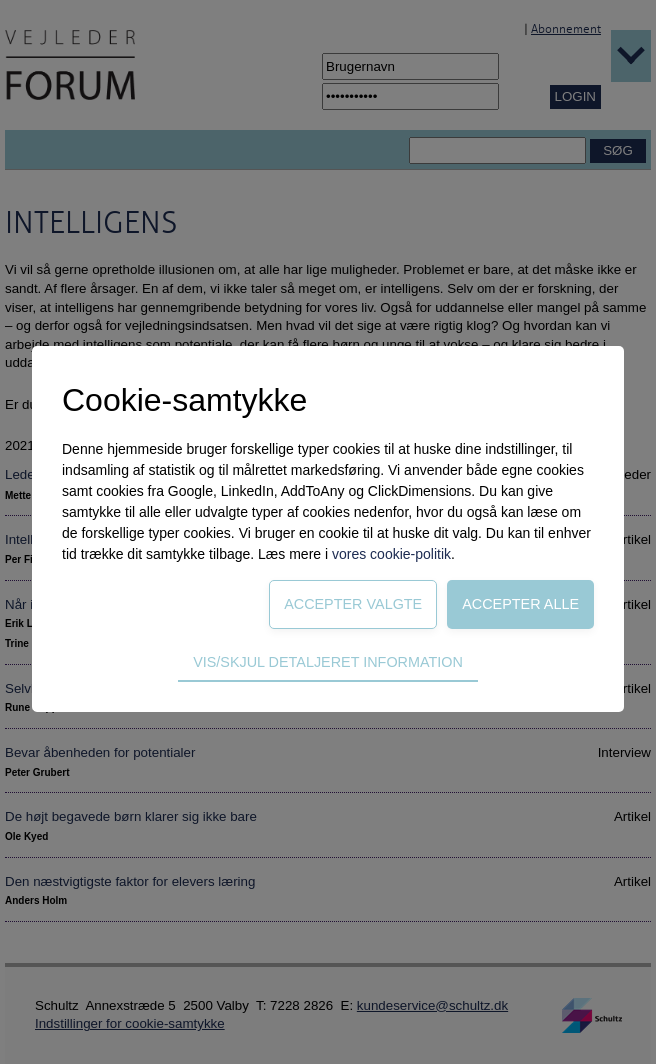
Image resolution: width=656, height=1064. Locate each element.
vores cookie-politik (391, 554)
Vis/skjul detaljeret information (328, 662)
